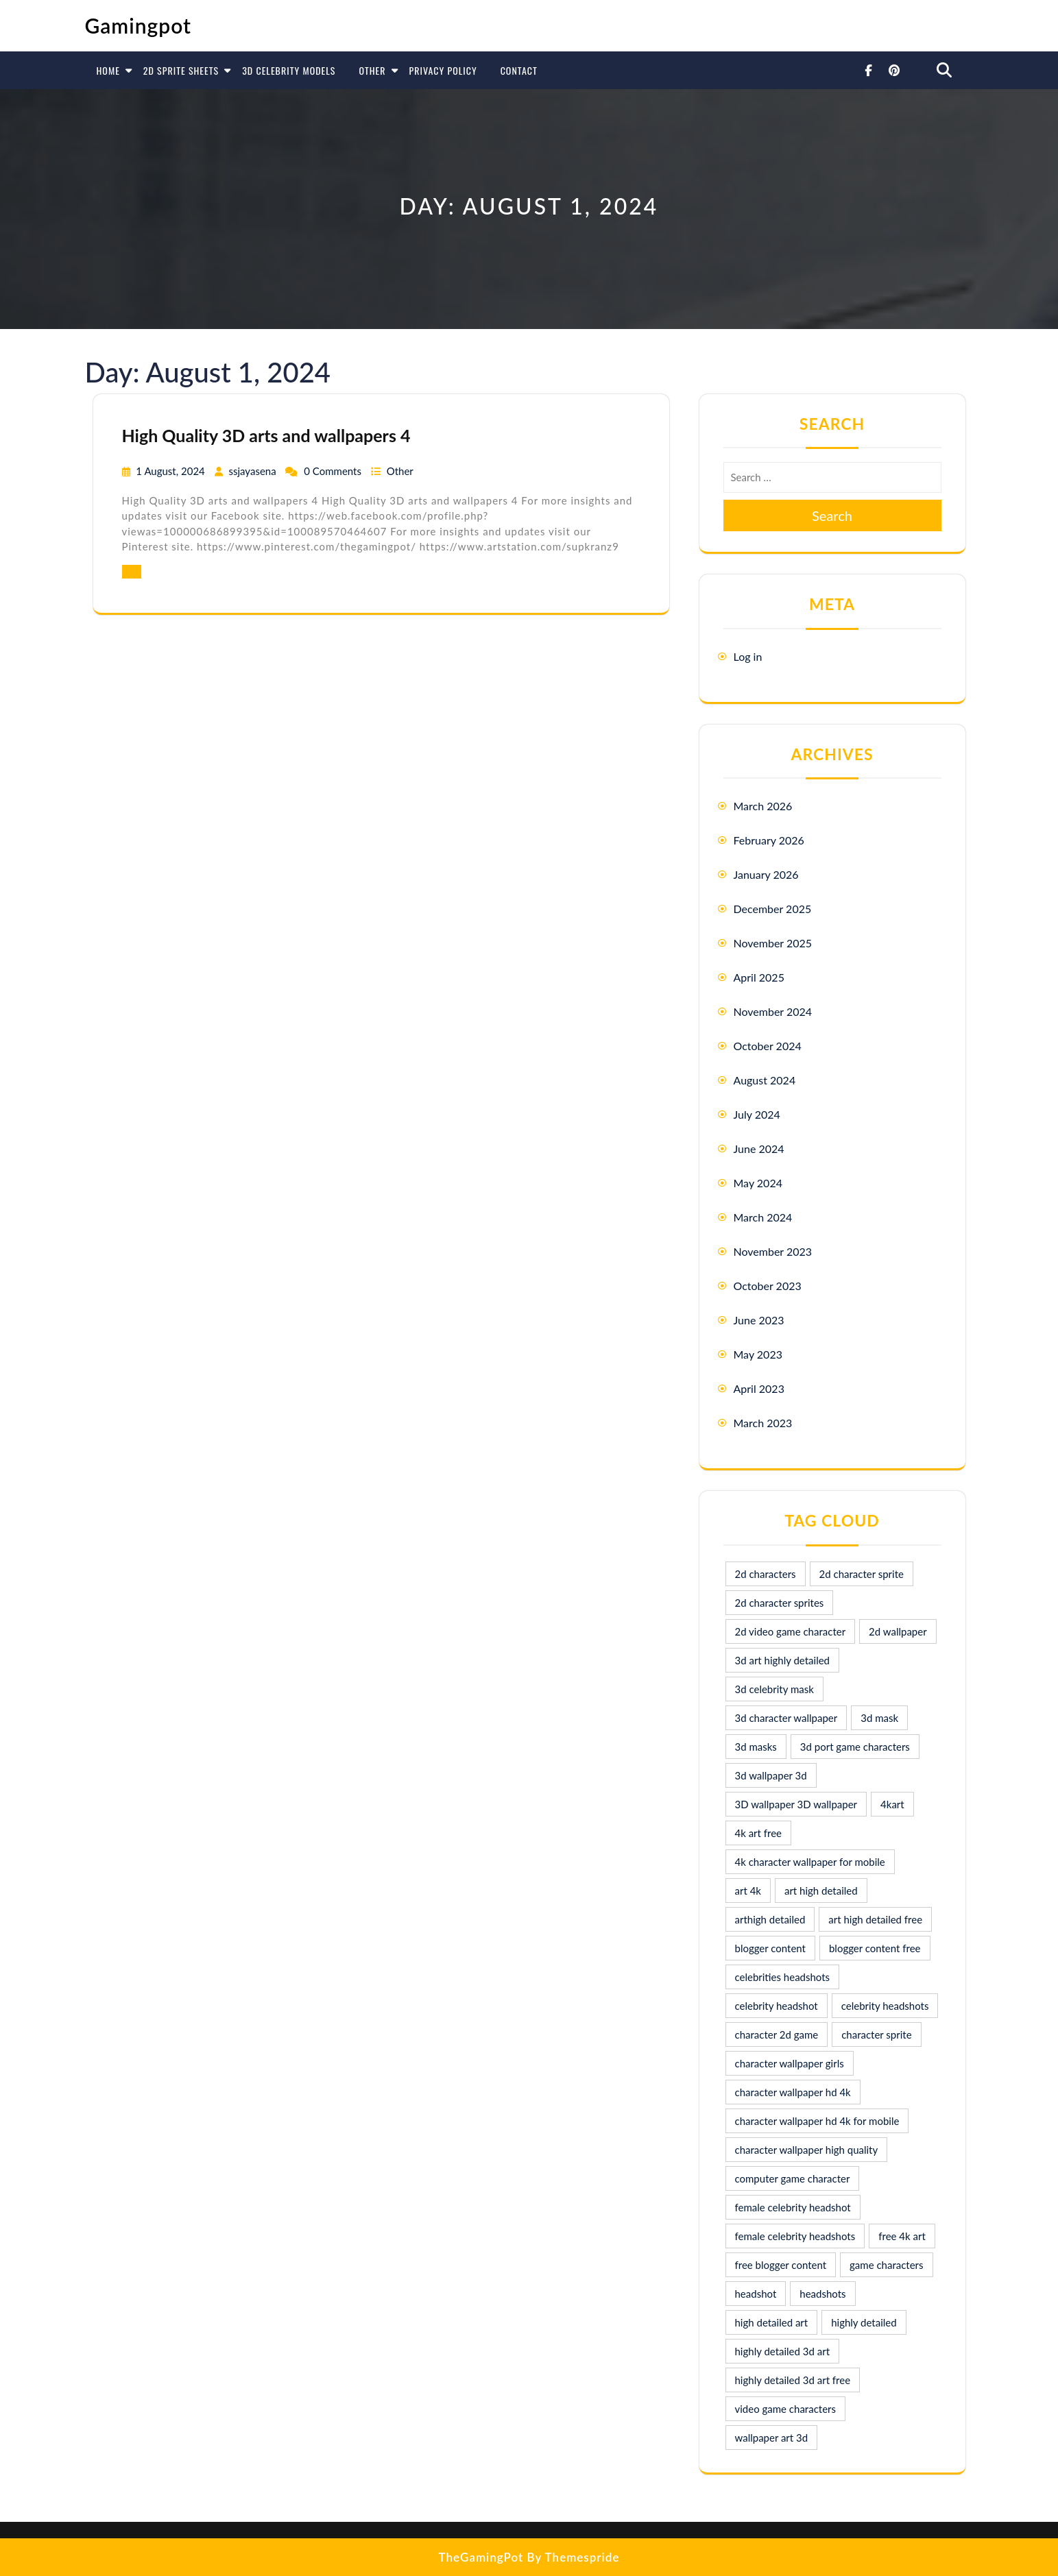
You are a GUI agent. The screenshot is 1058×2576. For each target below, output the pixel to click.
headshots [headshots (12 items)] (822, 2293)
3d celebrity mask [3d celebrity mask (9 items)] (774, 1689)
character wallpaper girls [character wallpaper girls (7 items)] (789, 2063)
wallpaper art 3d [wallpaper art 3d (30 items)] (771, 2437)
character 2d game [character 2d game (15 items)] (777, 2034)
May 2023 (758, 1354)
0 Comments (334, 471)
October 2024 (768, 1045)
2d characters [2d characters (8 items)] (765, 1574)
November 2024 (773, 1011)
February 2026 (769, 840)
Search (832, 515)
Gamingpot (138, 25)
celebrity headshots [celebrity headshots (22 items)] (885, 2006)
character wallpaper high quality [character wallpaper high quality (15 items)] (806, 2149)
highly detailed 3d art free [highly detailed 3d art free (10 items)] (793, 2380)
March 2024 (763, 1217)
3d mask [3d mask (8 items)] (879, 1718)
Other (372, 70)
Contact (519, 70)
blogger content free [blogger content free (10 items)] (875, 1948)
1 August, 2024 (171, 471)
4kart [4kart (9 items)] (892, 1804)
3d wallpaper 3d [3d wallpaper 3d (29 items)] (771, 1775)
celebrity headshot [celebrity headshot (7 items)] (776, 2006)
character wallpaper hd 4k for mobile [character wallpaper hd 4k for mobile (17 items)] (817, 2121)
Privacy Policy (443, 70)
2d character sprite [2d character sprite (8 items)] (861, 1574)
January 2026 (766, 874)
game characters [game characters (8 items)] (886, 2265)
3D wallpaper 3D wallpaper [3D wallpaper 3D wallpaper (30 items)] (796, 1804)
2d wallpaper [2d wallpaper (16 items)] (898, 1631)
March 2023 (763, 1422)
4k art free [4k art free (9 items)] (758, 1833)
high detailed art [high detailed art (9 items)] (771, 2322)
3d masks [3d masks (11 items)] (756, 1746)
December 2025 (773, 908)
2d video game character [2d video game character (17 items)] (790, 1631)
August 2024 (765, 1079)
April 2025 (759, 977)
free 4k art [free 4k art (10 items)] (902, 2236)
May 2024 (758, 1182)
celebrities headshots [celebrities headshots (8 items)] (782, 1977)
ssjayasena (253, 471)
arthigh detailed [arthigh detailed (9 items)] (770, 1919)
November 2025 (773, 942)
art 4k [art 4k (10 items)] (748, 1890)
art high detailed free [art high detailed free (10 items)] (875, 1919)
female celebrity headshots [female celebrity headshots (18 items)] (795, 2236)
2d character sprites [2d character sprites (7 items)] (779, 1602)
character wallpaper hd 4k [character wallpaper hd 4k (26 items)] (793, 2092)
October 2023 (768, 1285)
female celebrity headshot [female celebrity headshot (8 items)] (793, 2207)
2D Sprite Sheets (181, 70)
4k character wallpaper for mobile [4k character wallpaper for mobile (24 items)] (810, 1862)
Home (108, 70)
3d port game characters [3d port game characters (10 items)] (855, 1746)
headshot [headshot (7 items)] (756, 2293)
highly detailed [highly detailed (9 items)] (863, 2322)
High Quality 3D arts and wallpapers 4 (266, 435)
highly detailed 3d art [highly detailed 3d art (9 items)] (782, 2351)
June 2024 (759, 1148)
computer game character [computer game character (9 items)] (792, 2178)
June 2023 (759, 1319)
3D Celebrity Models (288, 70)
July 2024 (757, 1114)
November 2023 (773, 1251)
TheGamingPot (481, 2557)
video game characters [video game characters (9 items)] (785, 2409)
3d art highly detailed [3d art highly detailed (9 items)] (782, 1660)
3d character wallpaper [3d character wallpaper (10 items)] (786, 1718)
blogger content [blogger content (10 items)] (770, 1948)
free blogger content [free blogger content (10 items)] (781, 2265)
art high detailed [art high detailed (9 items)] (821, 1890)
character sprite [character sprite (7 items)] (876, 2034)
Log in (748, 656)
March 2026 (763, 805)
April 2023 (759, 1388)
